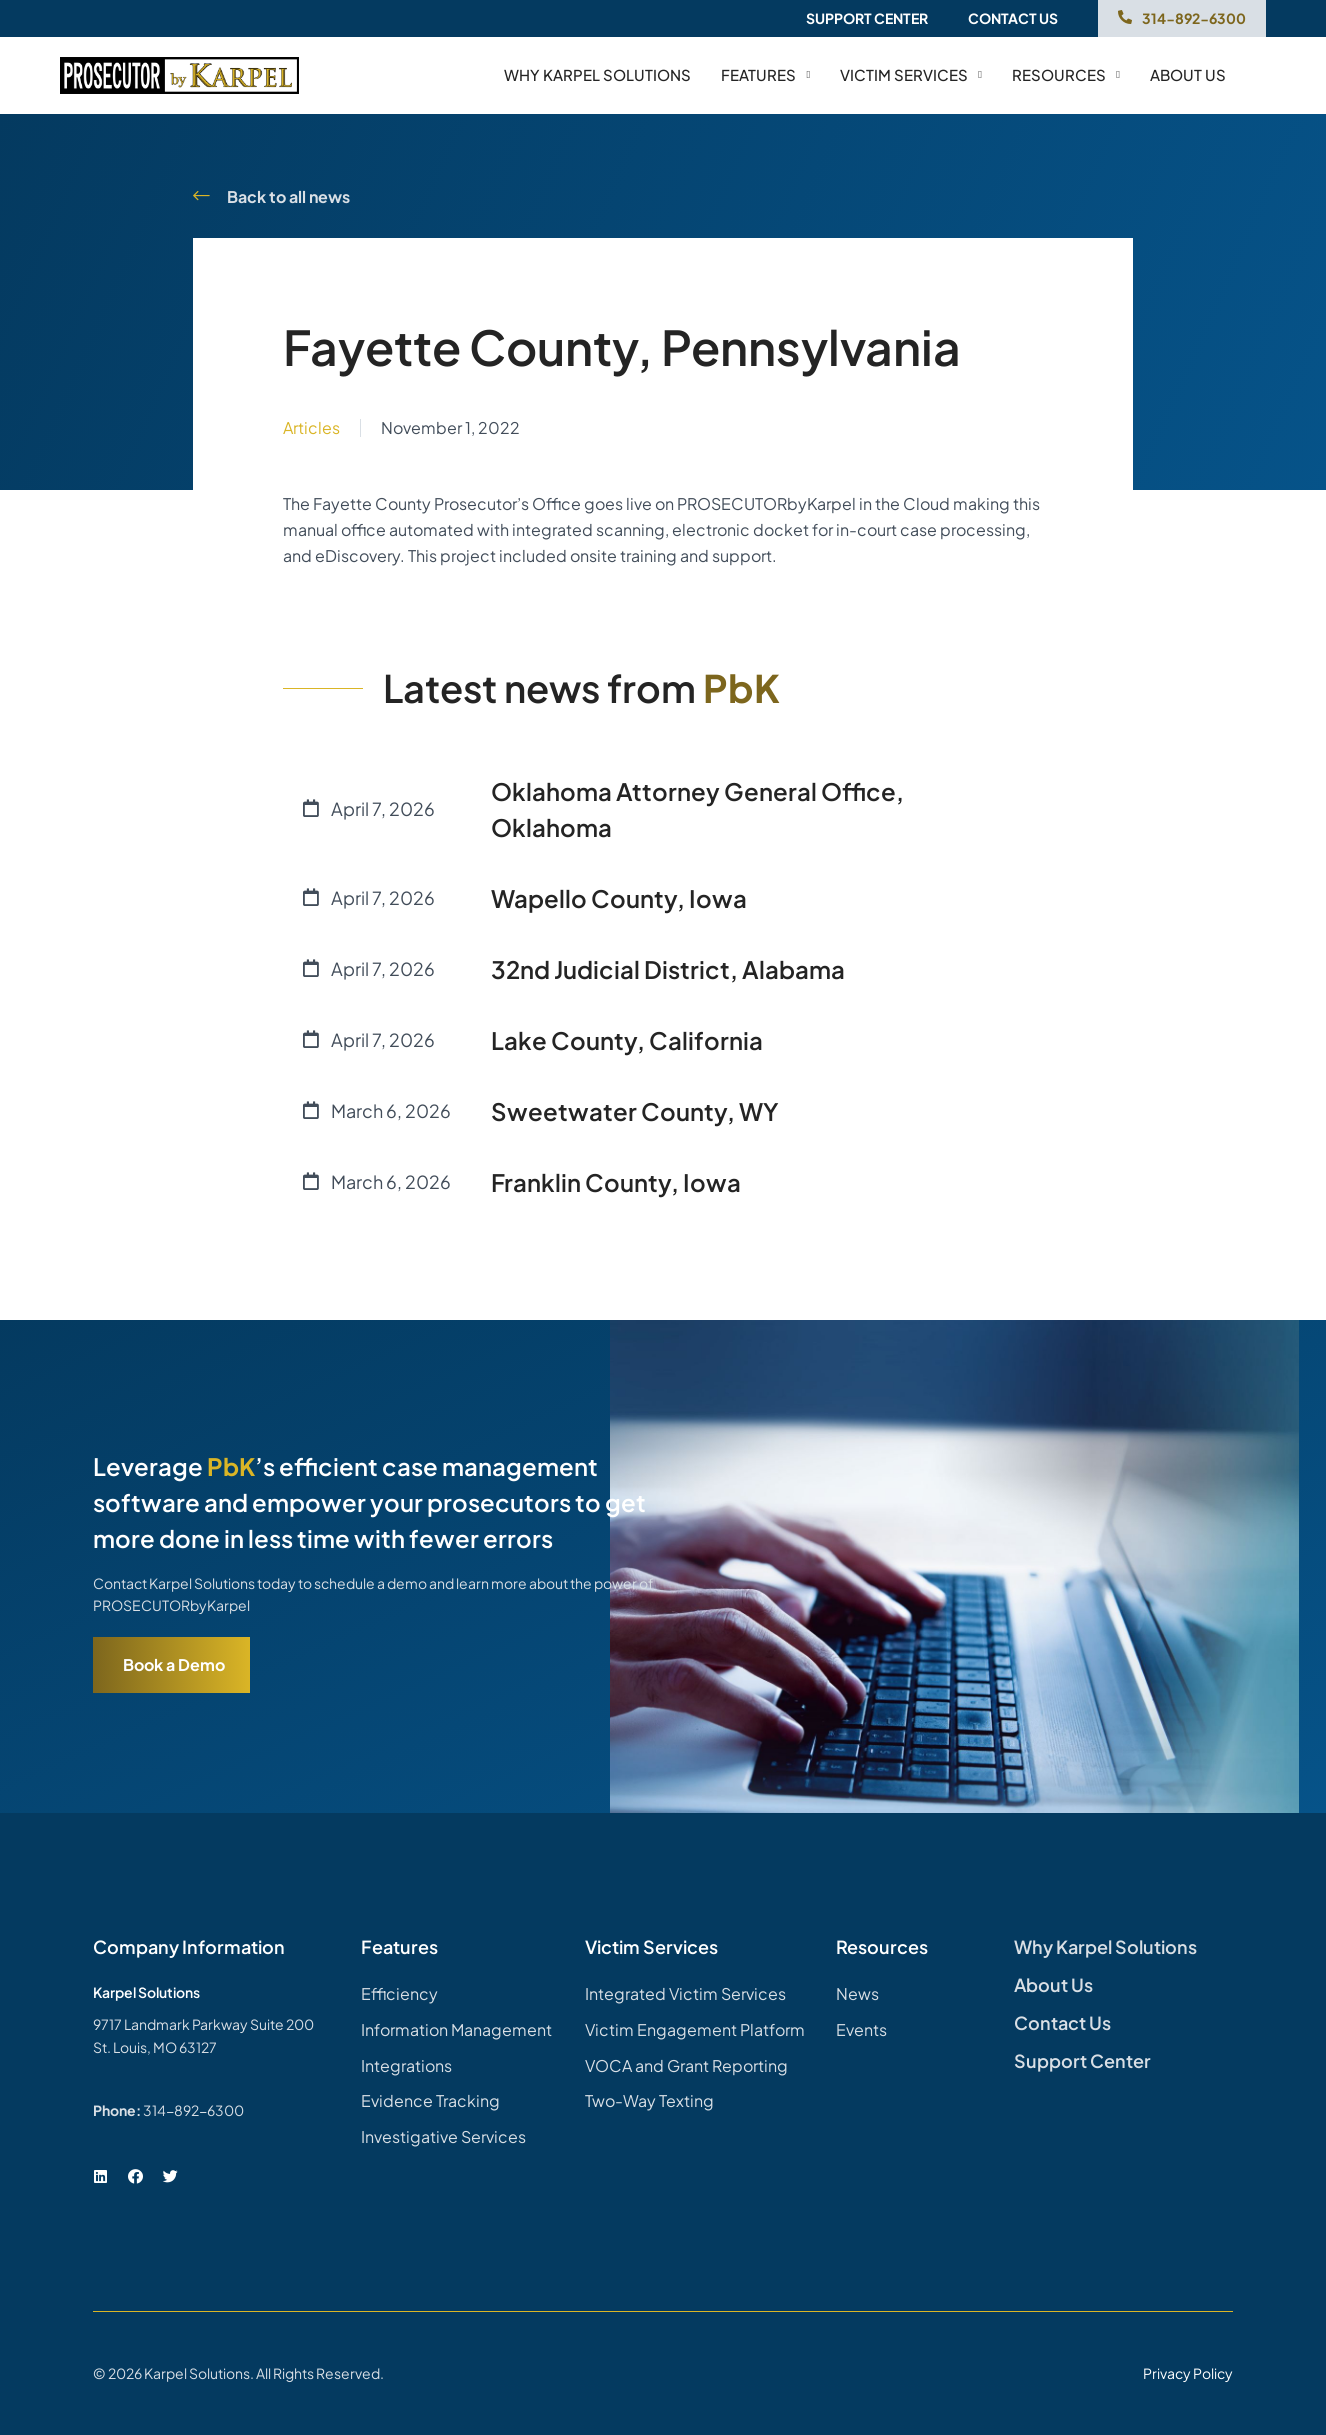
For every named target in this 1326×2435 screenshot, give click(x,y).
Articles (311, 427)
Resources (1066, 75)
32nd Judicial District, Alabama (668, 969)
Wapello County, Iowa (619, 898)
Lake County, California (627, 1040)
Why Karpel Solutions (597, 74)
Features (765, 75)
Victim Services (911, 75)
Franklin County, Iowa (616, 1182)
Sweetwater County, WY (635, 1111)
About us (1188, 74)
